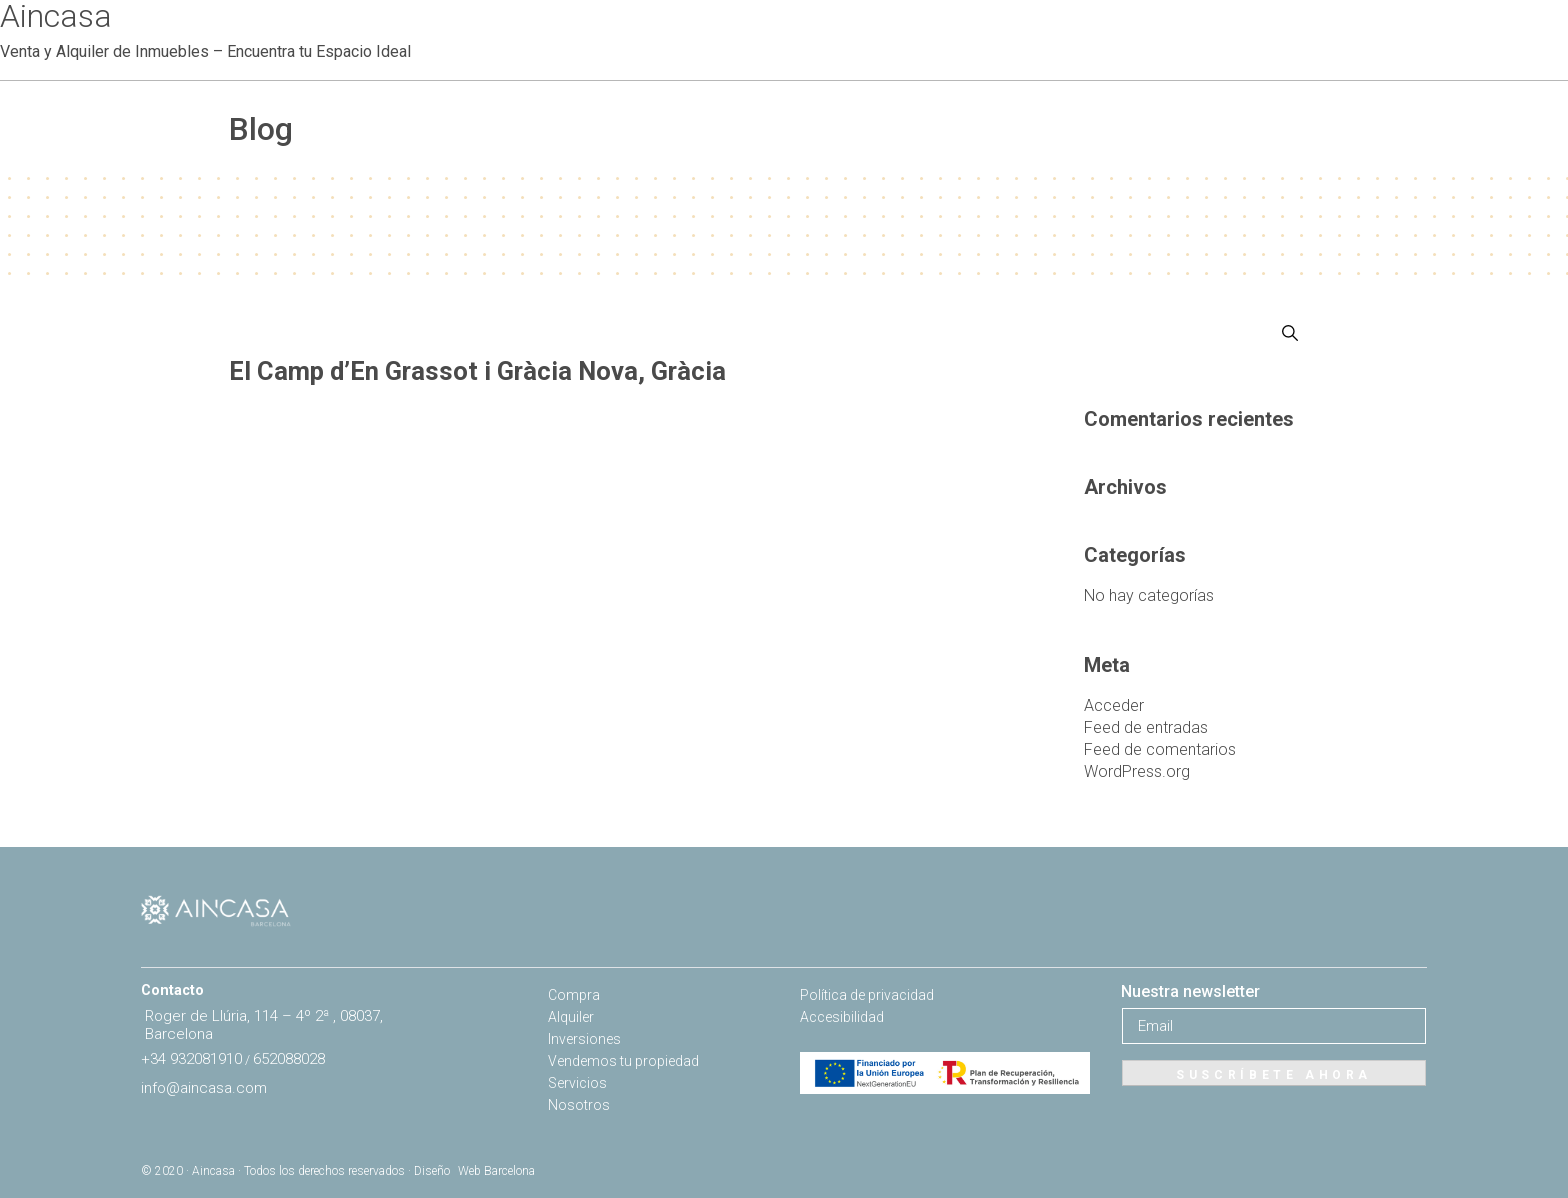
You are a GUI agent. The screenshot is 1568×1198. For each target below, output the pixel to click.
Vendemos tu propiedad (623, 1061)
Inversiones (584, 1039)
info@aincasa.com (204, 1088)
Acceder (1114, 705)
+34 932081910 (191, 1059)
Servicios (577, 1083)
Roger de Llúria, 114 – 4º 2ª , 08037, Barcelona (264, 1025)
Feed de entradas (1146, 727)
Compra (574, 995)
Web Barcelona (496, 1171)
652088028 (289, 1059)
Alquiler (571, 1017)
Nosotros (579, 1105)
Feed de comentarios (1160, 749)
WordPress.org (1137, 771)
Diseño (432, 1171)
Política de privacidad (867, 995)
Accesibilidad (842, 1017)
